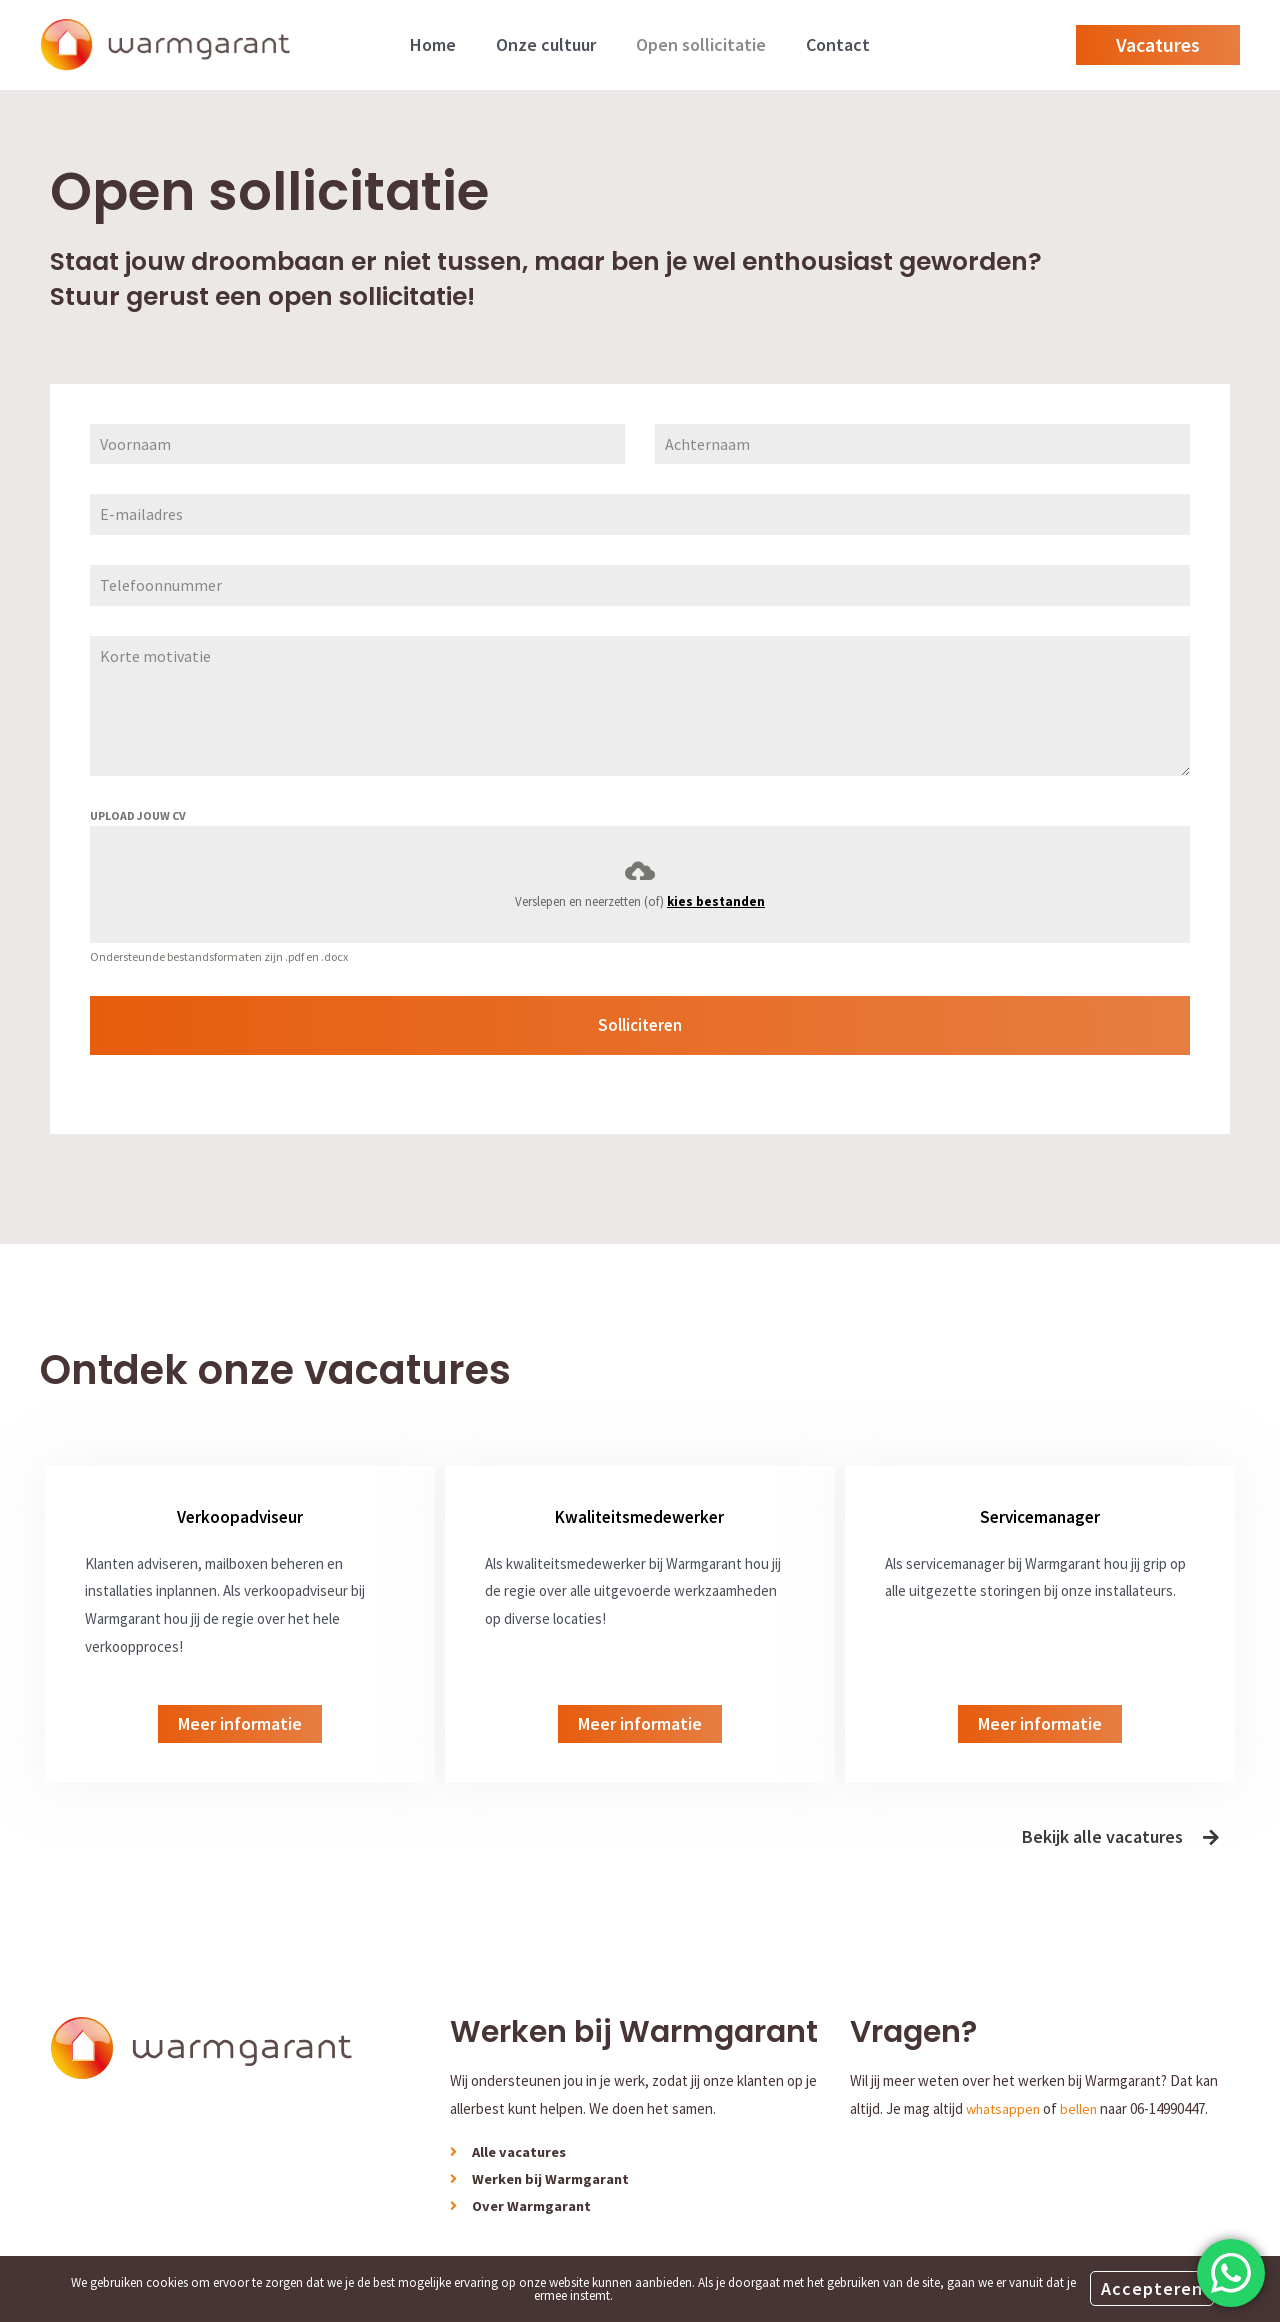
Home (439, 44)
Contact (832, 44)
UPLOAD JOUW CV (138, 815)
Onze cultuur (548, 44)
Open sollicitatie (699, 44)
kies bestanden (716, 901)
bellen (1083, 2099)
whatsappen (1005, 2099)
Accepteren (1152, 2288)
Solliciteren (640, 1025)
